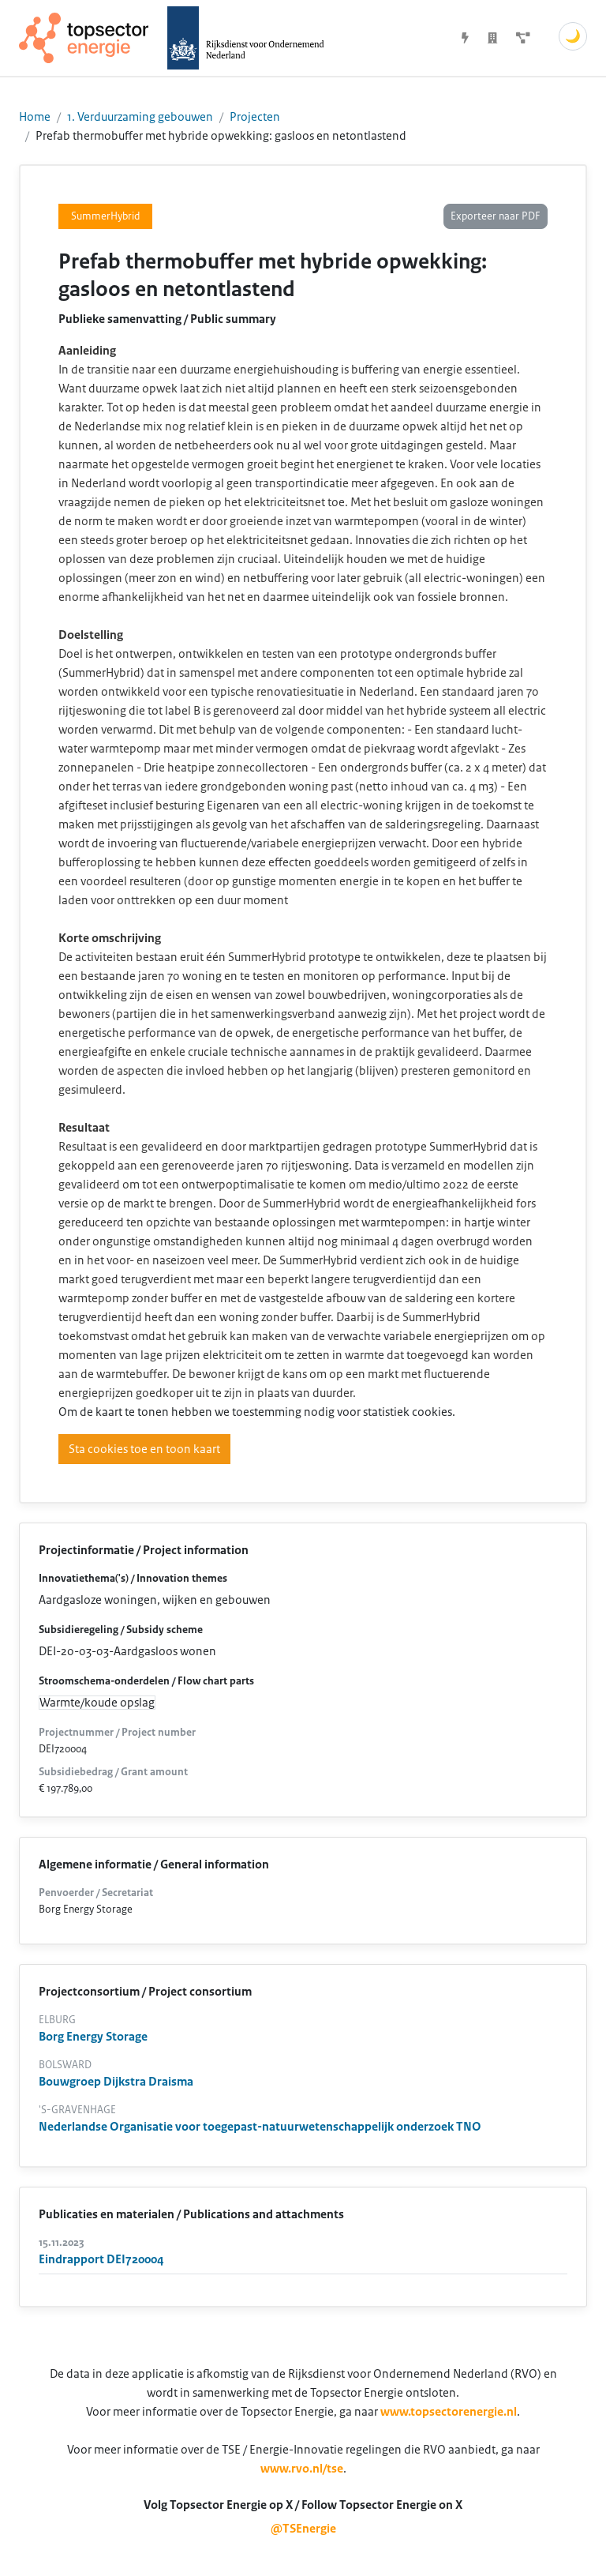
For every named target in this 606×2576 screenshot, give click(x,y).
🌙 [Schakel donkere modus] (573, 36)
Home (34, 117)
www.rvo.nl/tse (301, 2468)
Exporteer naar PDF (496, 216)
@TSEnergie (303, 2528)
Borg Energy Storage (93, 2036)
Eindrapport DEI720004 (101, 2259)
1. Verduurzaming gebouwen (140, 117)
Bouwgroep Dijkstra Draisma (116, 2081)
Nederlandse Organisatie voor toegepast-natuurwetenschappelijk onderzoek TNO (260, 2126)
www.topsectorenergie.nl (448, 2411)
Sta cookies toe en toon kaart (144, 1449)
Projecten (255, 117)
